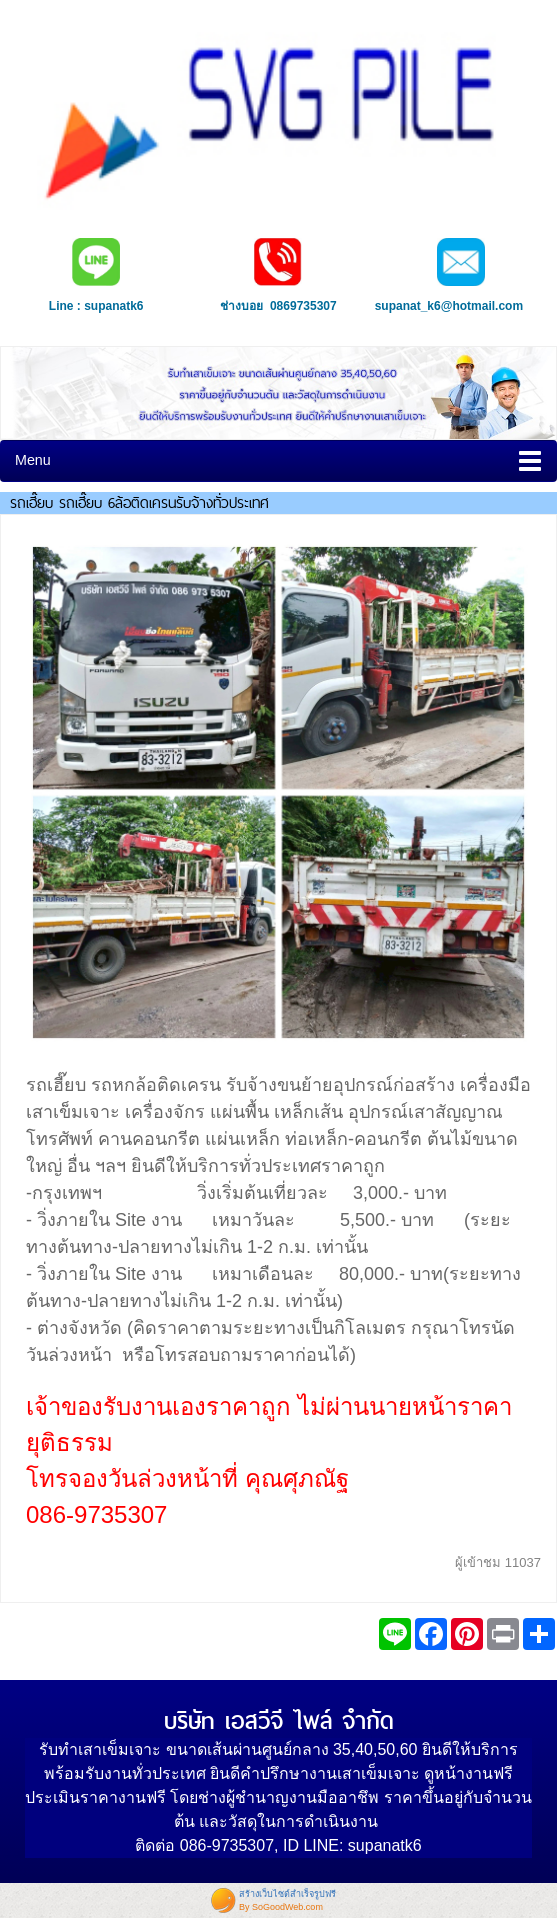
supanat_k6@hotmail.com (449, 306)
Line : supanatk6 (96, 306)
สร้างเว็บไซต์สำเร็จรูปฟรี (287, 1894)
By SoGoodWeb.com (281, 1907)
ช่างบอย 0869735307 (278, 306)
